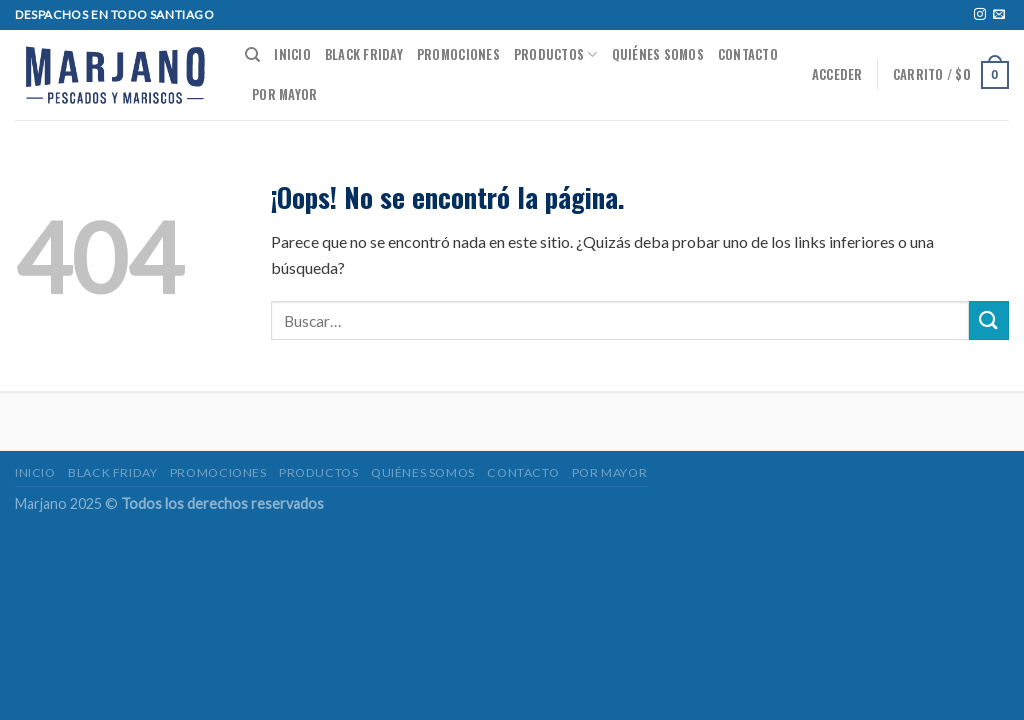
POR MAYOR (284, 94)
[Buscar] (252, 55)
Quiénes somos (658, 54)
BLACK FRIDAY (364, 54)
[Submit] (989, 320)
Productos (556, 55)
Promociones (458, 54)
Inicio (292, 54)
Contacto (748, 54)
